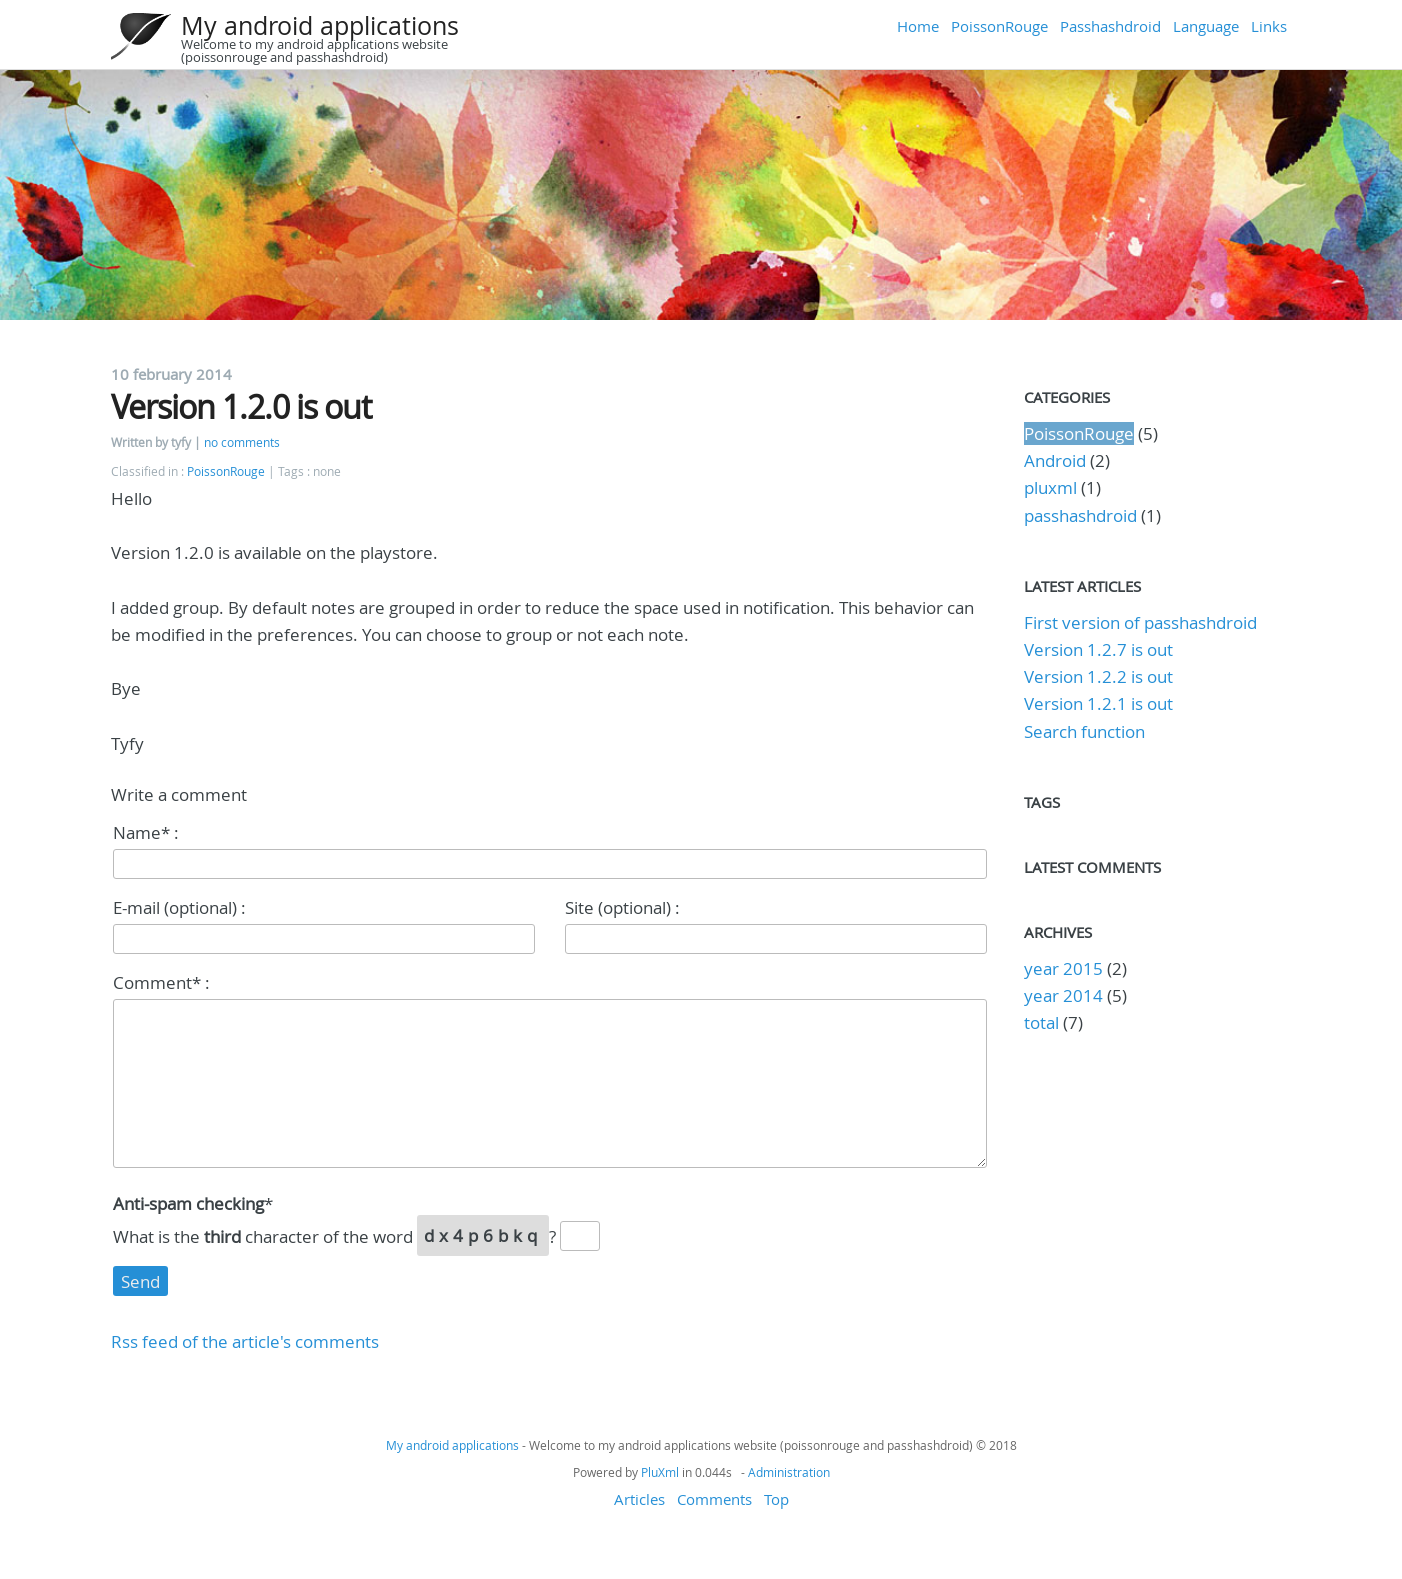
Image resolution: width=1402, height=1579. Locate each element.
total (1043, 1022)
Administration (789, 1472)
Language (1206, 26)
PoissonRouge (999, 26)
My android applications (320, 25)
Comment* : (161, 982)
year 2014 (1063, 995)
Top (776, 1499)
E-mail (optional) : (179, 907)
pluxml (1050, 487)
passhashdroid (1080, 515)
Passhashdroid (1110, 26)
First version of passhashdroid (1140, 622)
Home (918, 26)
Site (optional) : (622, 907)
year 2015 (1063, 968)
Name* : (146, 832)
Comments (714, 1499)
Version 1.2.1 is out (1098, 703)
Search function (1084, 731)
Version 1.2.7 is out (1098, 649)
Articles (639, 1499)
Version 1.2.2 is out (1098, 676)
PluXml (660, 1472)
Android (1055, 460)
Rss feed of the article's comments (245, 1341)
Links (1269, 26)
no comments (242, 442)
